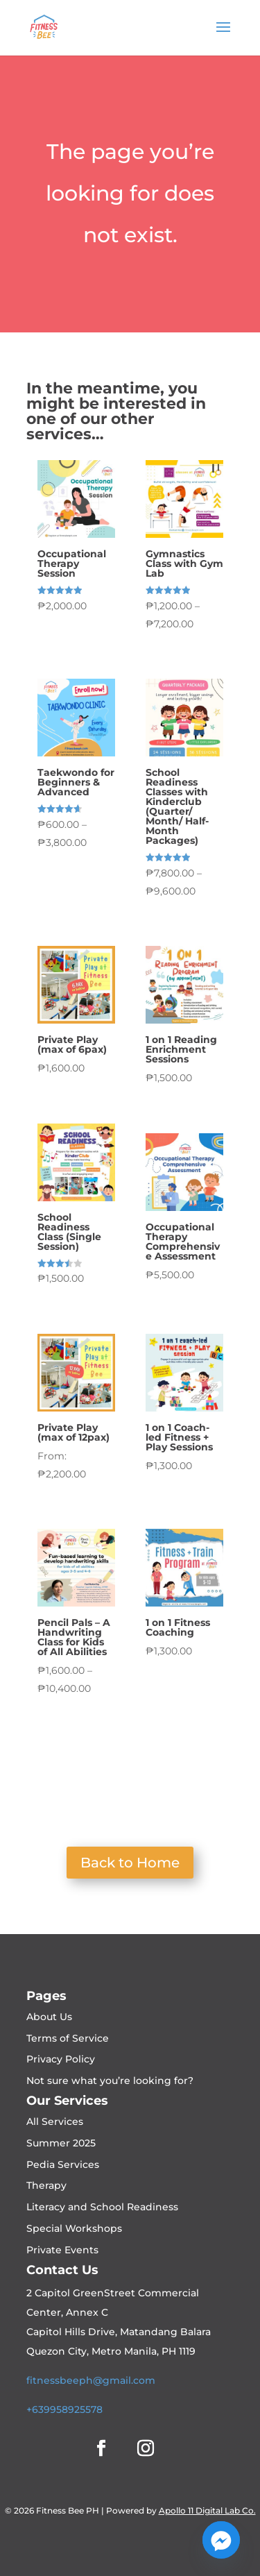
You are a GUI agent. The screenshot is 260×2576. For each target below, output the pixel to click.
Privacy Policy (60, 2059)
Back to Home (130, 1862)
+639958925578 (64, 2409)
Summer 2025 (61, 2143)
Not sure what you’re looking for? (109, 2080)
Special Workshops (74, 2228)
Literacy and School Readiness (102, 2207)
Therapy (46, 2185)
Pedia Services (62, 2164)
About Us (49, 2016)
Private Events (62, 2250)
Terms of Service (67, 2038)
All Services (54, 2121)
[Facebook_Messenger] (221, 2540)
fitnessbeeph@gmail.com (90, 2380)
